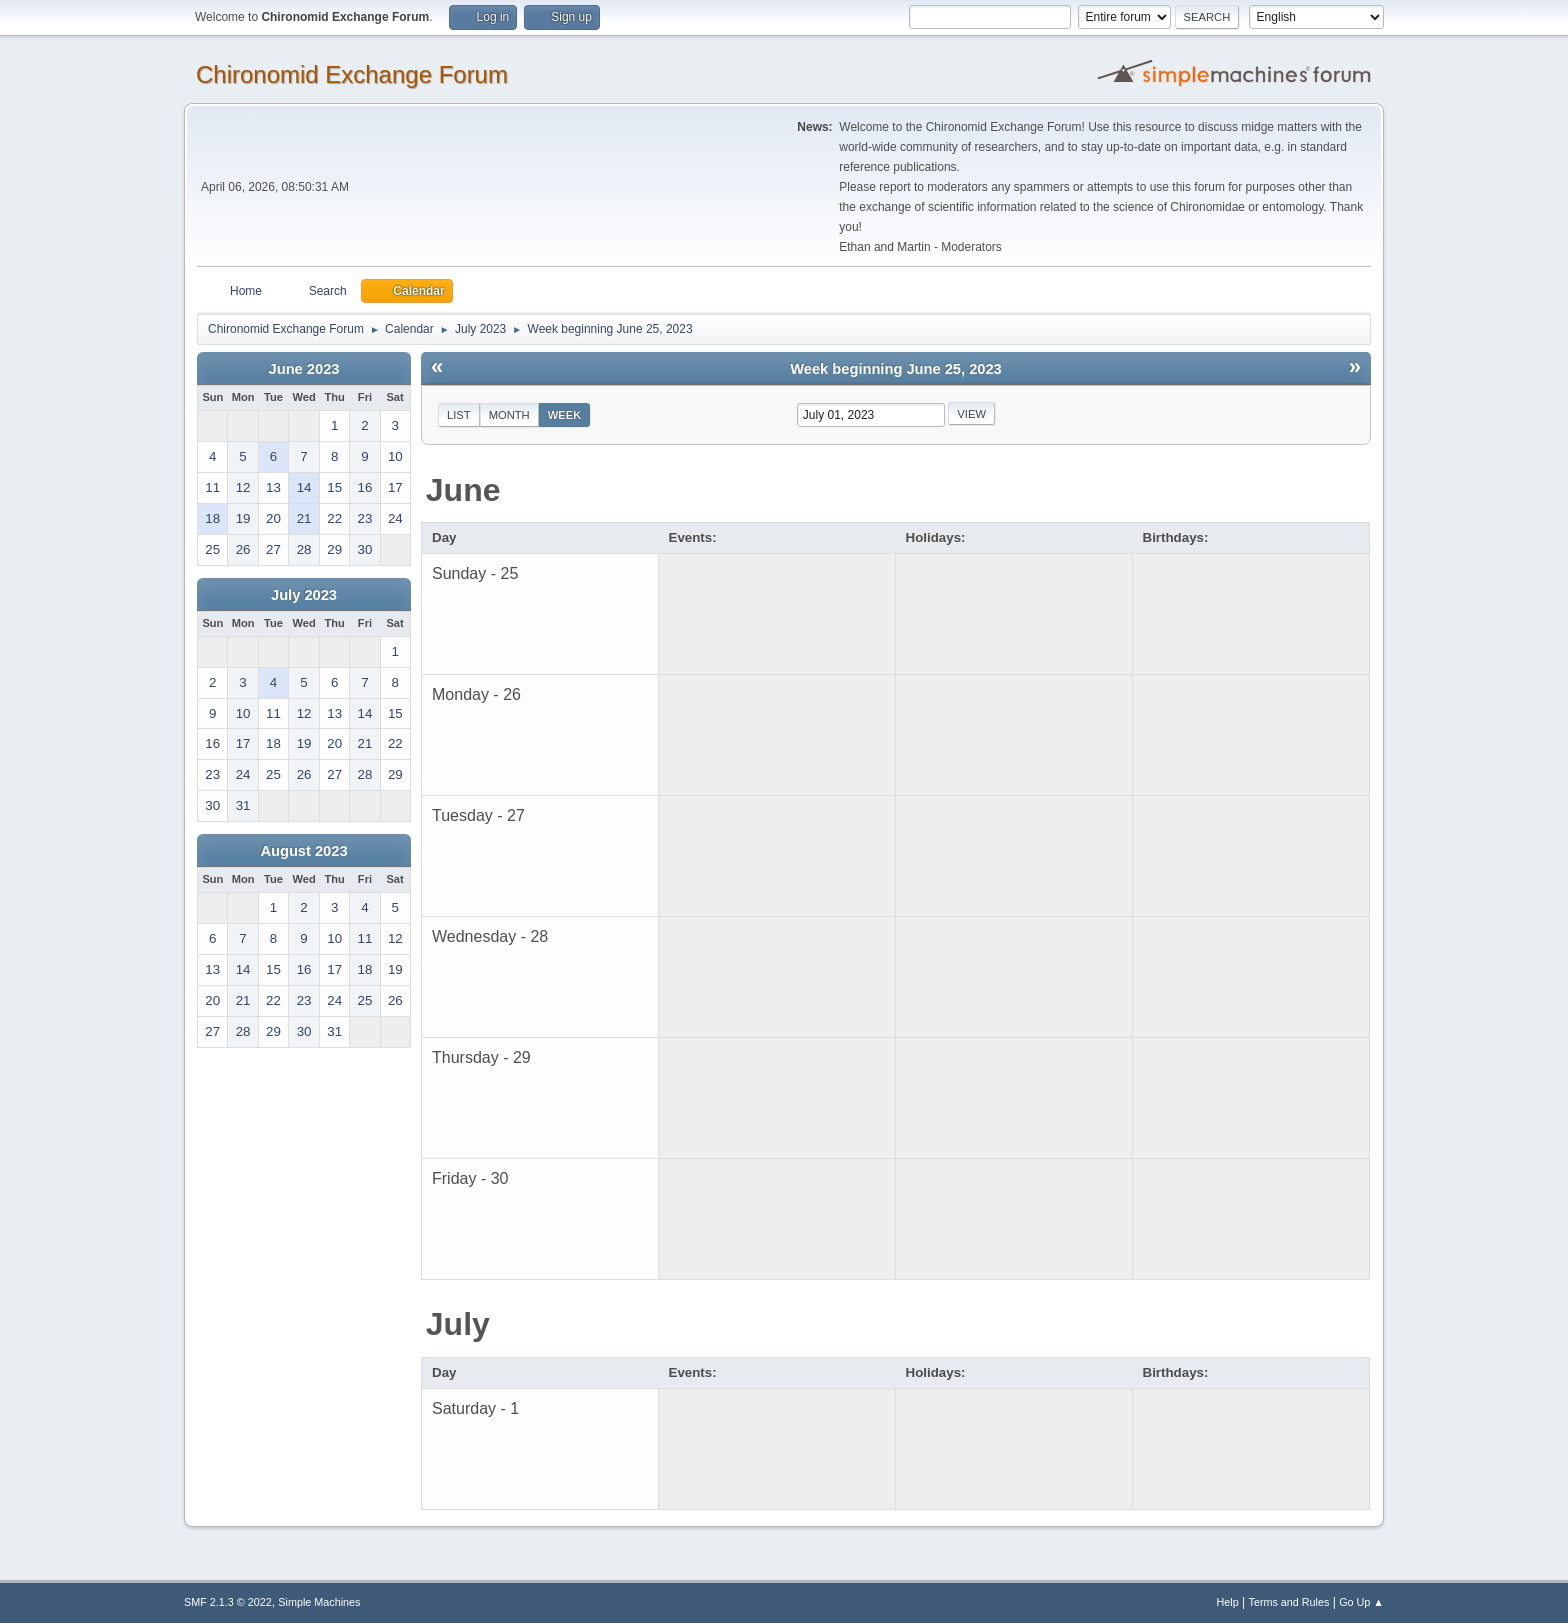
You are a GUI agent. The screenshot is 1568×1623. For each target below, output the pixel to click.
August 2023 (303, 851)
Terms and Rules (1289, 1602)
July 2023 (304, 595)
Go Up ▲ (1361, 1602)
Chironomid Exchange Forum (352, 74)
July (458, 1324)
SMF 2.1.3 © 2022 (228, 1602)
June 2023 (304, 369)
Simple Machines (319, 1602)
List (459, 415)
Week (565, 415)
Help (1228, 1602)
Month (509, 415)
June (463, 490)
